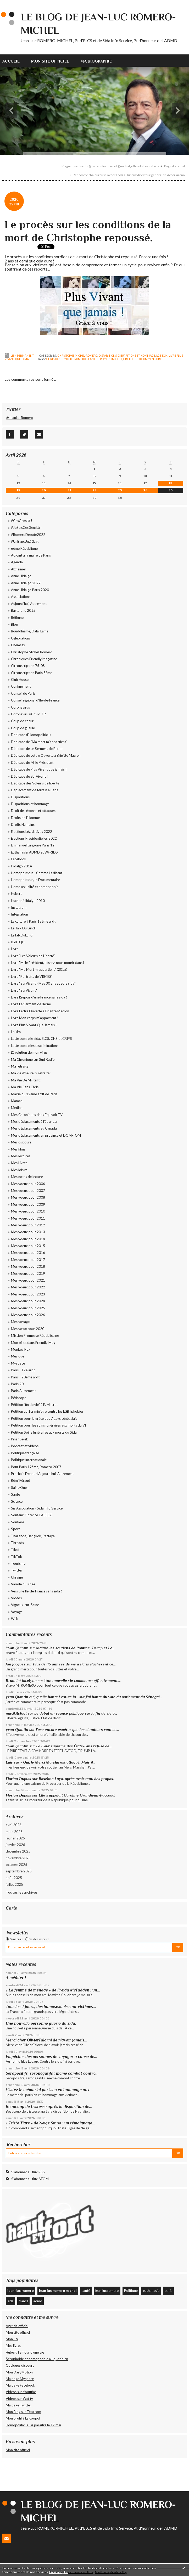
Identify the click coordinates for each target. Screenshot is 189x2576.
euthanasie (151, 2290)
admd (37, 2301)
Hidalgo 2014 (21, 866)
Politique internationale (29, 1460)
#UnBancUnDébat (24, 541)
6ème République (24, 548)
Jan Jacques (15, 1664)
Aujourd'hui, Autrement (29, 604)
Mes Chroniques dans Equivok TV (37, 1115)
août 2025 (14, 1878)
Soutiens (17, 1522)
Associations (20, 596)
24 (145, 490)
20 (44, 490)
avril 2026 (13, 1825)
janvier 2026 (15, 1845)
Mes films (18, 1149)
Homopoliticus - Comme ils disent (36, 873)
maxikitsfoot (16, 1713)
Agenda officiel (17, 2326)
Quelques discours (20, 2365)
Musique (17, 1356)
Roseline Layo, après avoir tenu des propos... (77, 1779)
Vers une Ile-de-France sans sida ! (36, 1591)
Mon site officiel (50, 61)
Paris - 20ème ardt (25, 1377)
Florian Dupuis (18, 1779)
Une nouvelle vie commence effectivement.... (82, 1681)
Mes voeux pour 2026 (28, 1315)
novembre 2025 (18, 1858)
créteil (128, 359)
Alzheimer (18, 569)
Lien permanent (19, 355)
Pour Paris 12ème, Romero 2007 (36, 1467)
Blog (14, 624)
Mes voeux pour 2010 (28, 1211)
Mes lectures (20, 1156)
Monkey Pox (20, 1349)
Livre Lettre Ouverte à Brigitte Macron (40, 1011)
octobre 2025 (16, 1864)
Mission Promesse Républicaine (35, 1335)
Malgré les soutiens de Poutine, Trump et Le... (75, 1648)
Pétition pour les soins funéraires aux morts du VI (48, 1425)
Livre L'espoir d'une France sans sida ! (39, 997)
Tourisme (18, 1563)
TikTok (16, 1556)
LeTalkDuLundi (22, 935)
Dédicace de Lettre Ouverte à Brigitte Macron (46, 755)
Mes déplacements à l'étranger (34, 1121)
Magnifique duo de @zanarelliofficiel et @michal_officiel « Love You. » (110, 166)
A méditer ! (16, 1978)
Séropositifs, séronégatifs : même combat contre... (52, 2073)
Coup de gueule (23, 728)
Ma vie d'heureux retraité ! (31, 1073)
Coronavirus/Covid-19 (28, 714)
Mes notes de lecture (27, 1177)
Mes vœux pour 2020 (27, 1329)
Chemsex (18, 645)
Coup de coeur (22, 721)
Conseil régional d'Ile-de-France (35, 700)
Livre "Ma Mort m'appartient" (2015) (39, 969)
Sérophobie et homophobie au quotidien (37, 2359)
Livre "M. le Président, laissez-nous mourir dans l (47, 963)
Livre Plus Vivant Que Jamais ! (34, 1025)
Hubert (16, 893)
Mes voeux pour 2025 (28, 1308)
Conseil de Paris (23, 693)
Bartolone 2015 (23, 610)
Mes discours (21, 1142)
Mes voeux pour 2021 (28, 1280)
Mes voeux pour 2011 (28, 1218)
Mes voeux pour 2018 (28, 1266)
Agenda (17, 562)
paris (168, 2290)
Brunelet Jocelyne (21, 1681)
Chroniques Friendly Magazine (34, 659)
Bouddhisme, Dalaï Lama (29, 631)
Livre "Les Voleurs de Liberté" (33, 956)
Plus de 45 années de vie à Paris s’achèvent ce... (74, 1664)
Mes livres (13, 2345)
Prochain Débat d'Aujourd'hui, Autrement (42, 1474)
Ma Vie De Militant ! (26, 1080)
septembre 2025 (19, 1871)
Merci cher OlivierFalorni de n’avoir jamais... (46, 2040)
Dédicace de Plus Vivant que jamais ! (39, 769)
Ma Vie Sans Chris (24, 1087)
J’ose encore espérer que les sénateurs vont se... (77, 1729)
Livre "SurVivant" (24, 990)
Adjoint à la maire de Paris (31, 555)
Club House (20, 679)
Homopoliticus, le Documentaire (35, 880)
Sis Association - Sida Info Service (37, 1508)
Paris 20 (17, 1384)
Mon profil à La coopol (23, 2418)
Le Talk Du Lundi (23, 928)
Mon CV (12, 2339)
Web (14, 1619)
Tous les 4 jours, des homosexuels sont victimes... (51, 2006)
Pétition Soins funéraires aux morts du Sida (44, 1432)
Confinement (21, 686)
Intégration (19, 914)
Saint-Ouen (20, 1487)
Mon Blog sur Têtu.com (23, 2412)
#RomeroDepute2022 (28, 534)
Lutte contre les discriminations (34, 1045)
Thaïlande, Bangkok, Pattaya (33, 1536)
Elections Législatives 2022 (31, 831)
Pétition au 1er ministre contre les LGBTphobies (47, 1411)
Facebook (18, 859)
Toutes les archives (22, 1892)
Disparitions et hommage (136, 355)
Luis (9, 1762)
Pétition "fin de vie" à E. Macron (34, 1404)
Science (17, 1501)
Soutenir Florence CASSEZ (31, 1515)
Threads (17, 1543)
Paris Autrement (23, 1391)
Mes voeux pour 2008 (28, 1197)
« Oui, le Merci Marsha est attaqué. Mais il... (57, 1762)
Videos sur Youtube (21, 2392)
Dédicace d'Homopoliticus (31, 735)
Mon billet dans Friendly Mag (33, 1342)
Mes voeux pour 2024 (28, 1301)
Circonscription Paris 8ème (31, 673)
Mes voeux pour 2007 (28, 1190)
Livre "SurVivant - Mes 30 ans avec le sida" (43, 983)
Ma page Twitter (18, 2405)
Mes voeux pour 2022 (28, 1287)
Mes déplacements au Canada (34, 1128)
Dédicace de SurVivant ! (29, 776)
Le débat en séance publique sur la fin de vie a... (75, 1713)
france (23, 2301)
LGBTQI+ (162, 355)
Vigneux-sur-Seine (25, 1605)
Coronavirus (20, 707)
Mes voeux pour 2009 (28, 1204)
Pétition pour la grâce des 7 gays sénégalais (44, 1418)
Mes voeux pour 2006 (28, 1184)
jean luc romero (107, 2290)
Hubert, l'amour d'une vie (25, 2352)
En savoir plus (58, 2572)
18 (170, 483)
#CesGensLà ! (21, 521)
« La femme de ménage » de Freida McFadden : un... (53, 1990)
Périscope (18, 1398)
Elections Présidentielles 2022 (34, 838)
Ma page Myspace (20, 2379)
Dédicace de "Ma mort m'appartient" (39, 742)
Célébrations (21, 638)
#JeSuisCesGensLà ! (26, 527)
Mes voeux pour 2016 (28, 1252)
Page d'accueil (174, 166)
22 (94, 490)
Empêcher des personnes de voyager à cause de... (51, 2056)
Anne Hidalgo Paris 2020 (30, 590)
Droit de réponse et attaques (33, 811)
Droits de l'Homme (25, 818)
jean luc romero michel (104, 359)
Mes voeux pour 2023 (28, 1294)
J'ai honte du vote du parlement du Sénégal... (124, 1697)
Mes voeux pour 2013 (28, 1232)
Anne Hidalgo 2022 (26, 583)
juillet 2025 (14, 1884)
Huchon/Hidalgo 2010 (28, 901)
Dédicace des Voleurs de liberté (35, 783)
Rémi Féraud (20, 1480)
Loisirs (16, 1032)
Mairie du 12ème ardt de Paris (34, 1094)
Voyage (17, 1612)
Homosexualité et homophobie (34, 887)
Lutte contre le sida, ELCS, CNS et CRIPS (41, 1038)
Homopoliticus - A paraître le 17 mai (33, 2425)
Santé (15, 1494)
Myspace (18, 1363)
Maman (17, 1101)
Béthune (17, 617)
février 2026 (15, 1838)
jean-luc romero (20, 2290)
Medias (16, 1107)
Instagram (18, 907)
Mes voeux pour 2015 (28, 1246)
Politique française (25, 1453)
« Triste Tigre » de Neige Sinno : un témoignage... (50, 2123)
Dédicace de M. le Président (32, 762)
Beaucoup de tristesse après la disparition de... (49, 2106)
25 (171, 490)
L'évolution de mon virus (29, 1052)
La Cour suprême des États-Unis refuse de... (74, 1746)
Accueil (11, 61)
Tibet (15, 1549)
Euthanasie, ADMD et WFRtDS (34, 852)
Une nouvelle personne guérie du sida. (41, 2023)
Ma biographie (96, 61)
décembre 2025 (18, 1851)
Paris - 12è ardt (23, 1370)
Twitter (16, 1570)
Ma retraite (19, 1066)
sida (10, 2301)
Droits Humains (23, 824)
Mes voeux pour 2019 (28, 1273)
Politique (131, 2290)
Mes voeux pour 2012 (28, 1225)
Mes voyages (21, 1322)
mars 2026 (14, 1831)
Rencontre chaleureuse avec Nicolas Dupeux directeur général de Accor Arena (129, 175)
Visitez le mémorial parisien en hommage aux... (49, 2089)
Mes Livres (19, 1163)
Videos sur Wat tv (19, 2399)
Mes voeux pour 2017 (28, 1260)
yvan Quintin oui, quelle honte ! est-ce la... (42, 1697)
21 (69, 490)
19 (18, 490)
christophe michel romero (66, 359)
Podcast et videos (24, 1446)
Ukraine (17, 1577)
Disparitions (107, 355)
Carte (11, 1908)
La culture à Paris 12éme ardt (33, 921)
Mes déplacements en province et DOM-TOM (46, 1135)
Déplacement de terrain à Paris (34, 790)
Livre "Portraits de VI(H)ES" (32, 976)
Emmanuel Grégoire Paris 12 (32, 845)
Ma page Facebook (20, 2385)
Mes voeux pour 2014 (28, 1239)
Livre (14, 949)
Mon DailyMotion (19, 2372)
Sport (15, 1529)
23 (120, 490)
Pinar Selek (19, 1439)
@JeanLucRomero (19, 418)
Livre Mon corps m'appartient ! (34, 1018)
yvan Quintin (17, 1729)
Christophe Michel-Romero (77, 355)
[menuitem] (13, 60)
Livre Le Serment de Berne (31, 1004)
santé (86, 2290)
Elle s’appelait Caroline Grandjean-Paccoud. (77, 1795)
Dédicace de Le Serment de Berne (36, 749)
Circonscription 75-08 (28, 666)
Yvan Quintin (17, 1648)
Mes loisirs (19, 1170)
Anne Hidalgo (21, 576)
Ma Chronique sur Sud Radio (33, 1059)
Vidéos (16, 1598)
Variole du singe (23, 1584)
